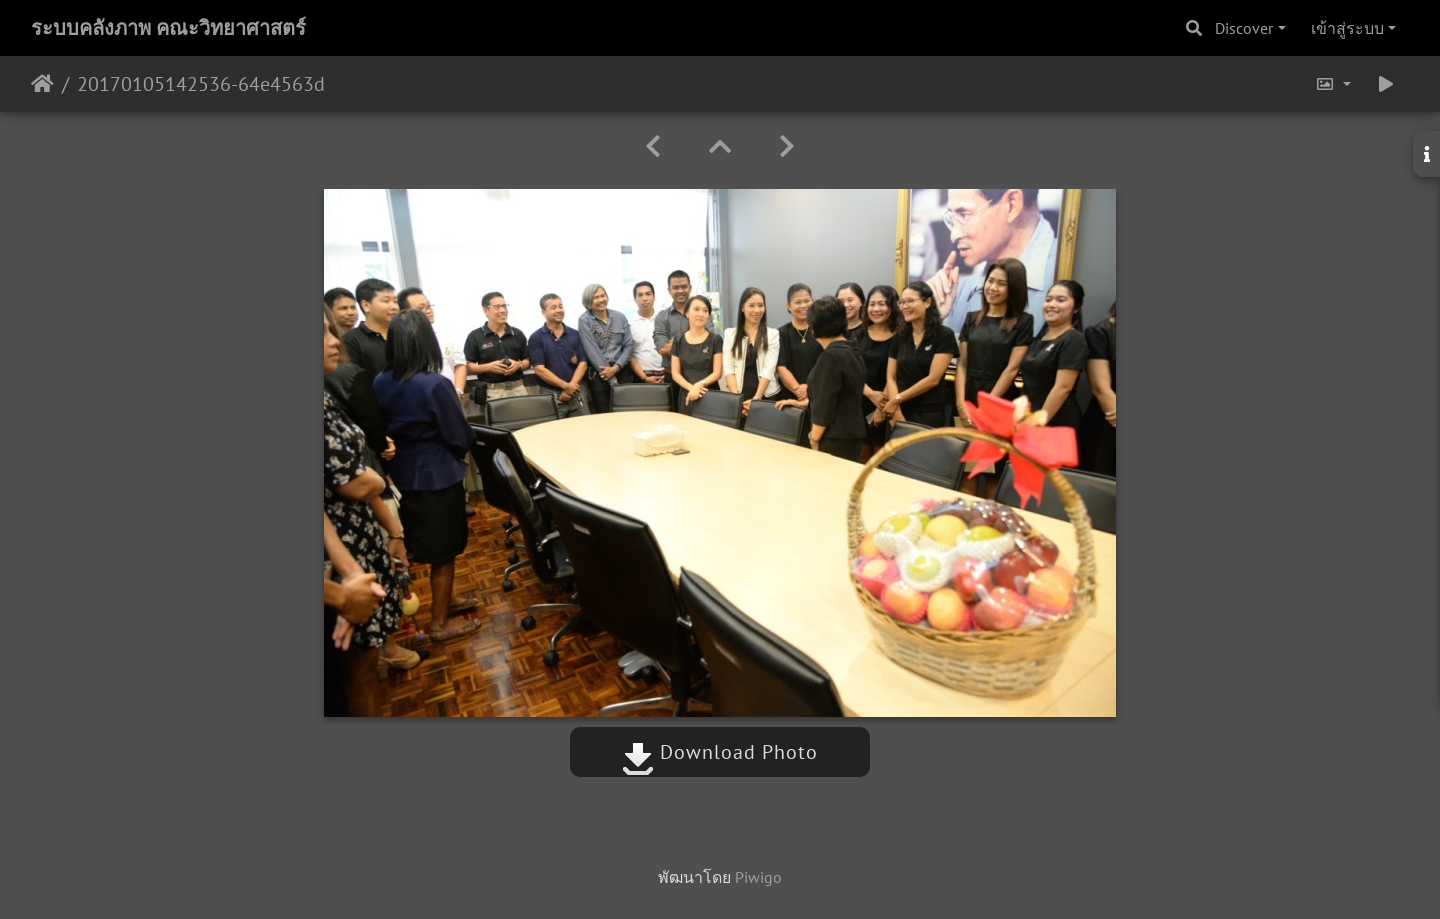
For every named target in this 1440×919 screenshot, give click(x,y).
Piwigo (758, 877)
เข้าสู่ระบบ (1347, 28)
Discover (1244, 28)
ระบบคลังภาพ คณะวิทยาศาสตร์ (168, 28)
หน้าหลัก (42, 84)
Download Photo (720, 752)
